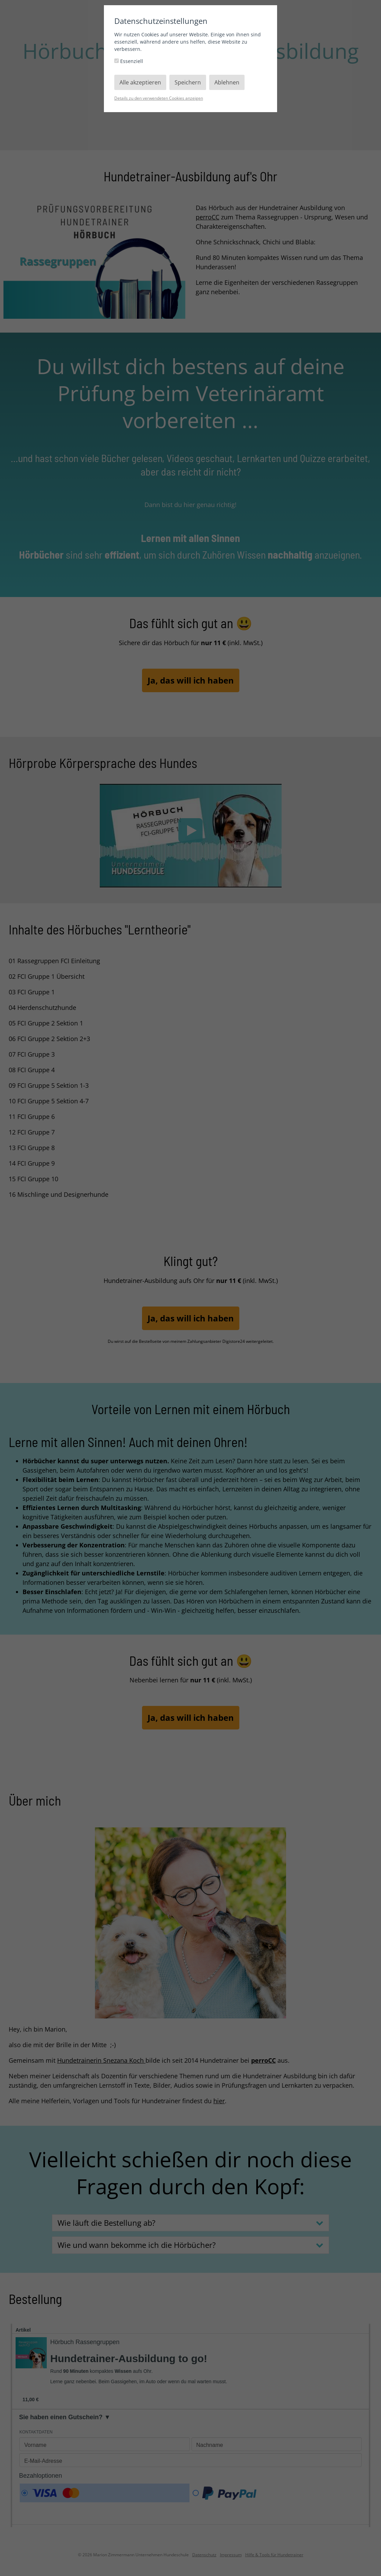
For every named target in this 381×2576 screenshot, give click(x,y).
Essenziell (128, 61)
